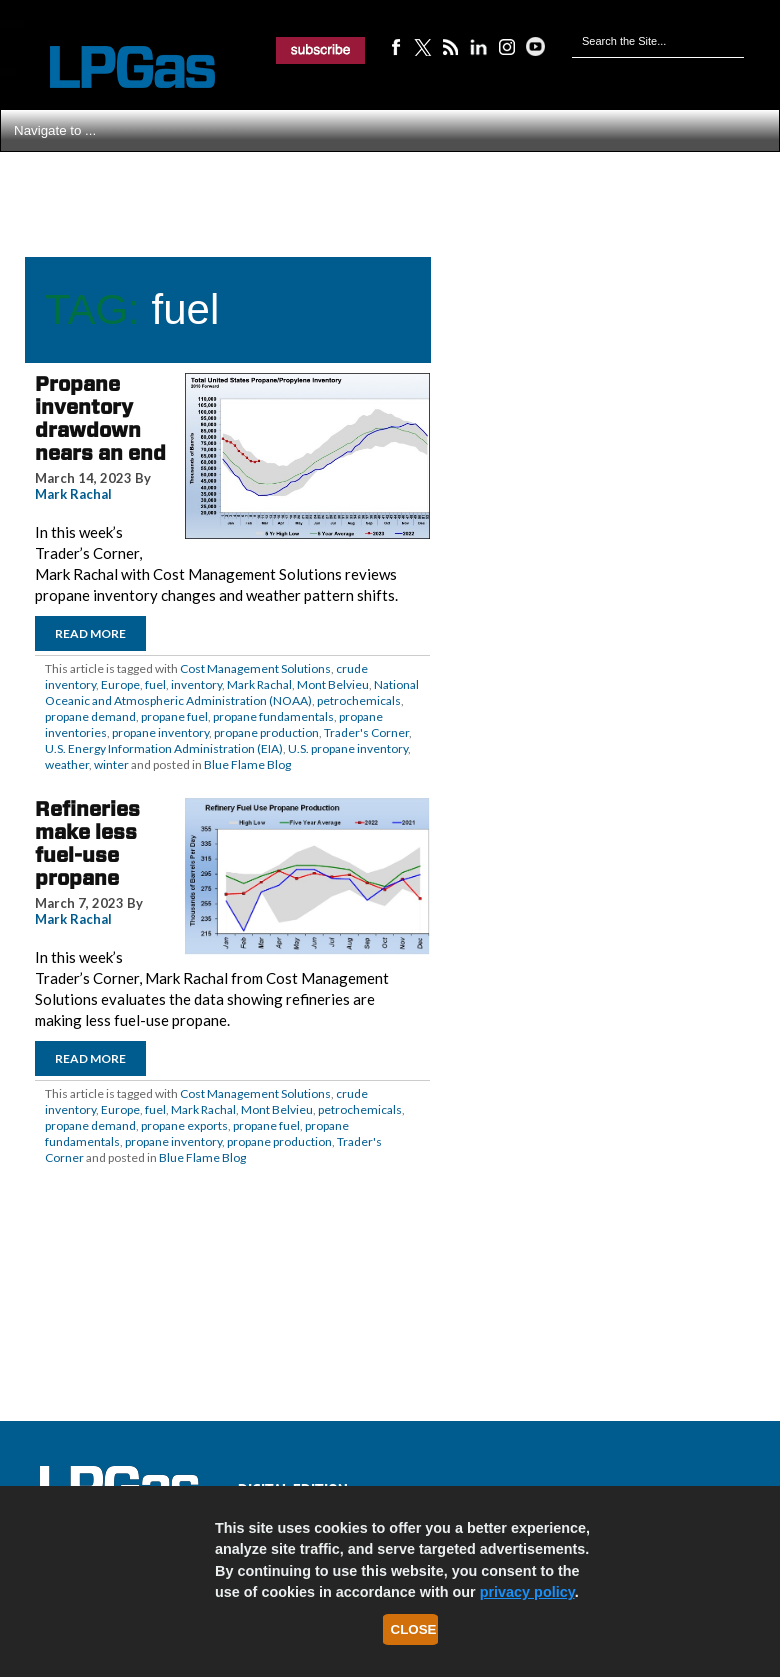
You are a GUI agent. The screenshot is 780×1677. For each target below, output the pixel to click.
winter (111, 764)
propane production (266, 732)
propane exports (184, 1125)
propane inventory (160, 732)
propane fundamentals (273, 716)
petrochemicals (359, 700)
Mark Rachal (73, 494)
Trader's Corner (366, 732)
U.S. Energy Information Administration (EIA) (164, 748)
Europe (120, 684)
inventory (196, 684)
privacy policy (527, 1592)
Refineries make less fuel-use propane (87, 843)
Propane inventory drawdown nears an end (100, 418)
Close (414, 1629)
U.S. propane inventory (348, 748)
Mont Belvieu (333, 684)
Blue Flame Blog (247, 764)
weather (67, 764)
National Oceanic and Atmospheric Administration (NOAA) (232, 692)
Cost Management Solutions (255, 668)
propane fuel (174, 716)
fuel (155, 684)
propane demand (90, 716)
